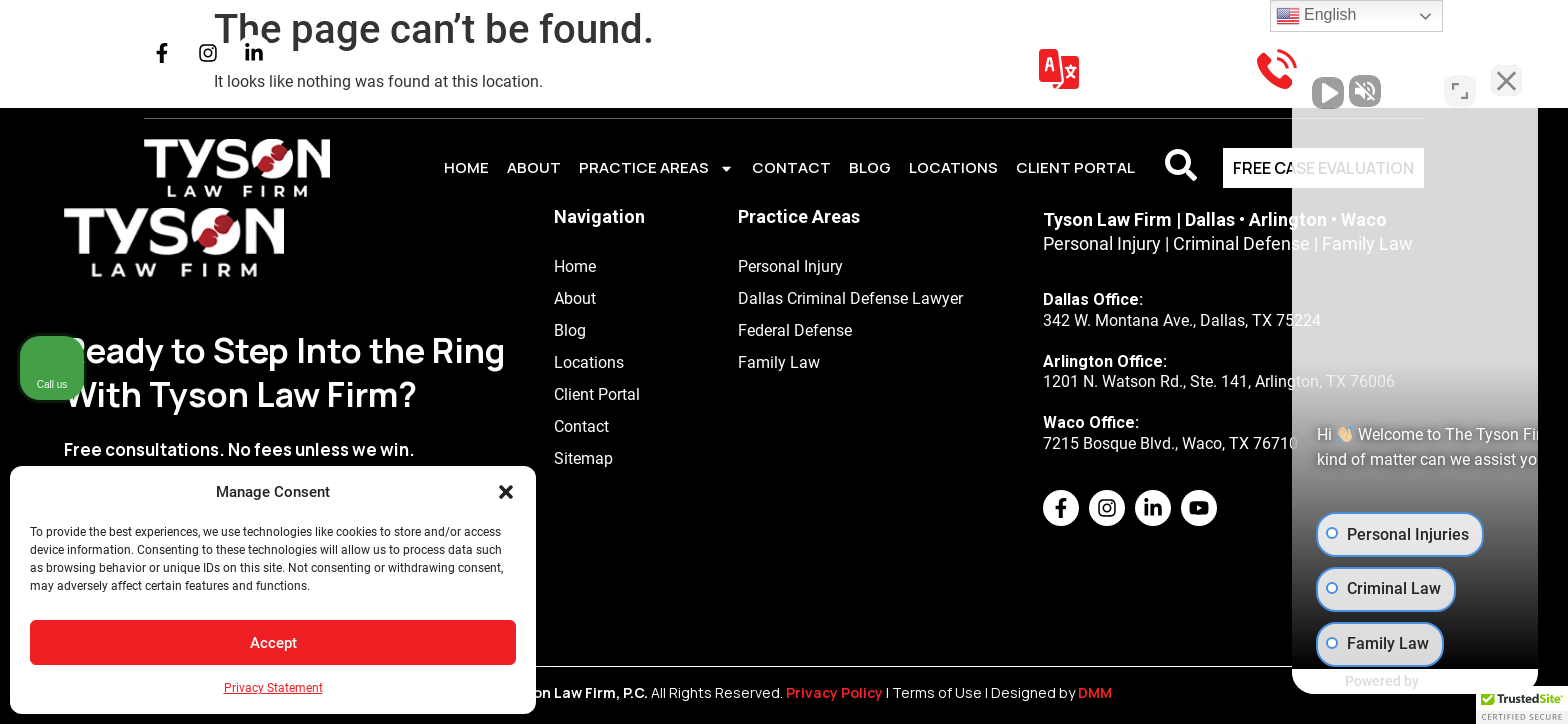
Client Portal (597, 394)
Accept (273, 643)
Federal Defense (795, 330)
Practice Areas (656, 168)
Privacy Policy (834, 693)
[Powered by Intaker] (1398, 682)
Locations (953, 167)
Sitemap (583, 458)
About (534, 167)
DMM (1096, 693)
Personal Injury (790, 266)
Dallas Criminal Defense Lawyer (850, 298)
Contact (791, 167)
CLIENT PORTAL (1075, 167)
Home (466, 167)
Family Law (779, 362)
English (1316, 16)
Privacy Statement (273, 688)
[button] (506, 492)
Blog (870, 167)
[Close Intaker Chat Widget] (1502, 85)
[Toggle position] (1460, 85)
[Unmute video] (1214, 85)
